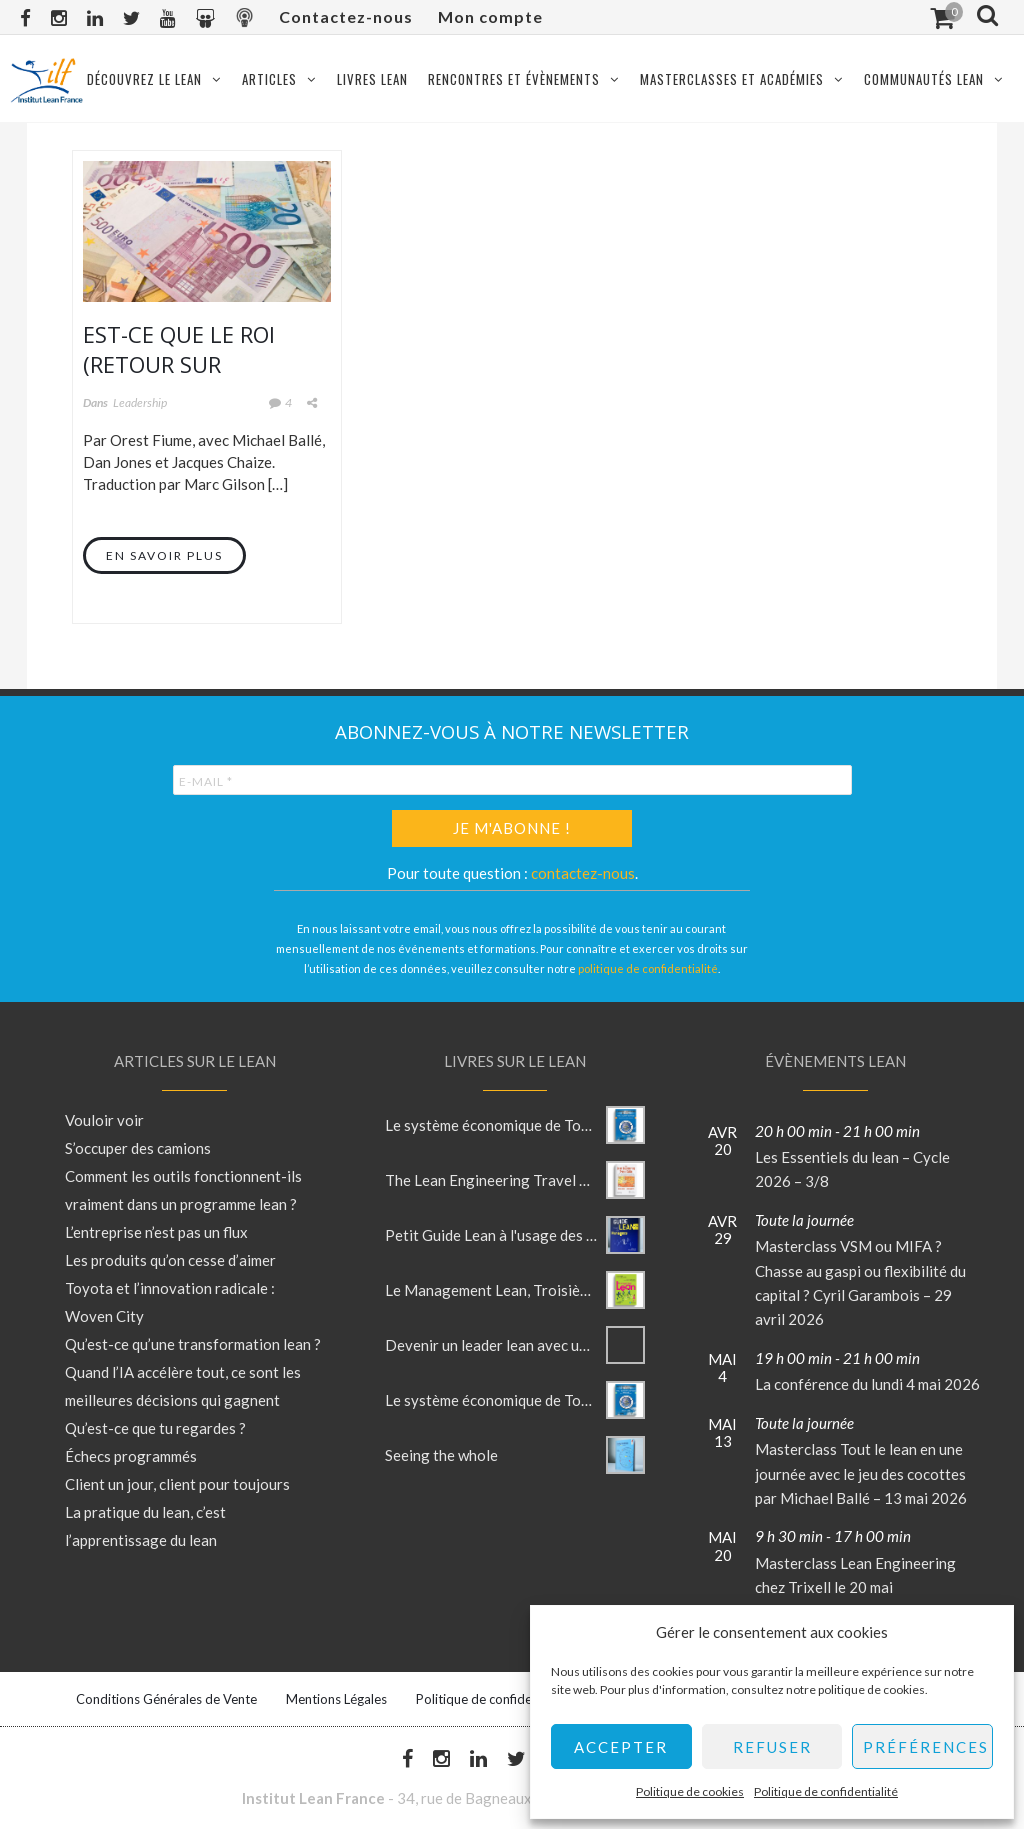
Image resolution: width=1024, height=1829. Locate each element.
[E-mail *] (512, 780)
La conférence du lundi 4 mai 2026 (867, 1384)
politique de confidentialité (648, 968)
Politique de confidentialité (826, 1791)
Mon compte (490, 16)
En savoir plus (164, 555)
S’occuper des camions (138, 1148)
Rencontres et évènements (514, 79)
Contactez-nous (346, 16)
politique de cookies (871, 1689)
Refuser (772, 1747)
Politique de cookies (690, 1791)
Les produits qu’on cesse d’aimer (170, 1260)
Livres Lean (372, 79)
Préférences (926, 1747)
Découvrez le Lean (144, 79)
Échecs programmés (131, 1456)
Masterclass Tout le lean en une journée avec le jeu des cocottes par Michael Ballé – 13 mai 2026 (861, 1473)
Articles (269, 79)
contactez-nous (583, 873)
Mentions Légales (336, 1699)
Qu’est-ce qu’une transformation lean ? (193, 1344)
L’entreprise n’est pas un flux (156, 1232)
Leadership (140, 402)
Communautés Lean (924, 79)
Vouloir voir (104, 1120)
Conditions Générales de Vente (166, 1699)
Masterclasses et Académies (732, 79)
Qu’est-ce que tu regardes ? (155, 1428)
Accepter (621, 1747)
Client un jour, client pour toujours (177, 1484)
